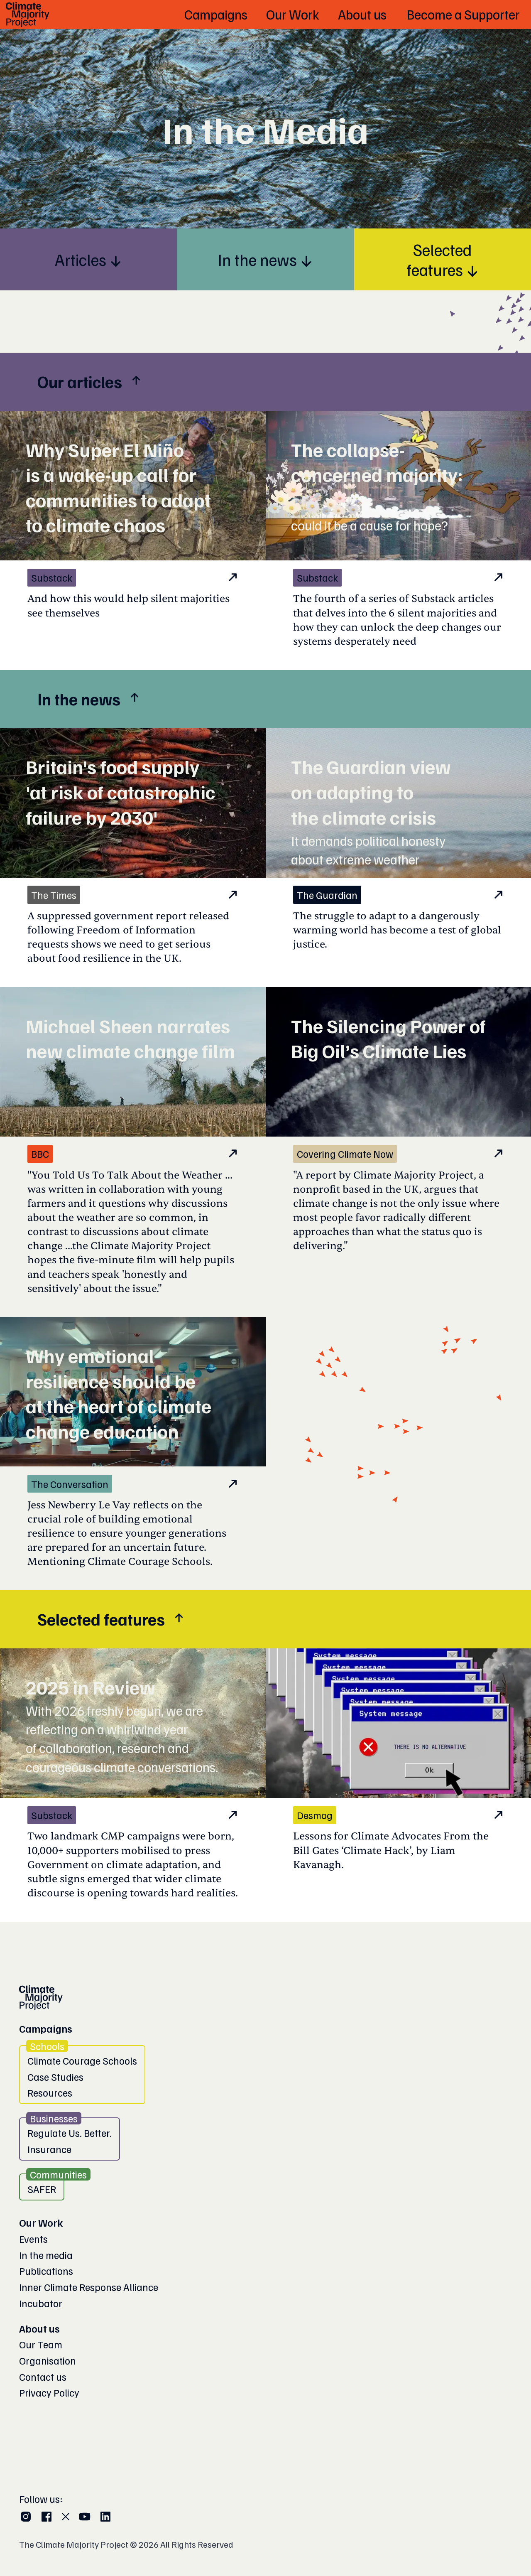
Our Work (41, 2222)
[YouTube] (84, 2516)
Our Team (40, 2344)
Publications (46, 2270)
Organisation (47, 2360)
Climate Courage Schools (82, 2060)
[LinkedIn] (105, 2516)
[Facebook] (46, 2516)
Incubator (40, 2303)
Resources (49, 2092)
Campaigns (45, 2028)
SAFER (41, 2189)
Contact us (42, 2376)
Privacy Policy (49, 2392)
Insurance (49, 2149)
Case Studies (55, 2076)
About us (39, 2328)
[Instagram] (25, 2516)
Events (33, 2238)
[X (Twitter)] (66, 2517)
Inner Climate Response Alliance (88, 2287)
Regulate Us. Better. (69, 2133)
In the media (46, 2255)
